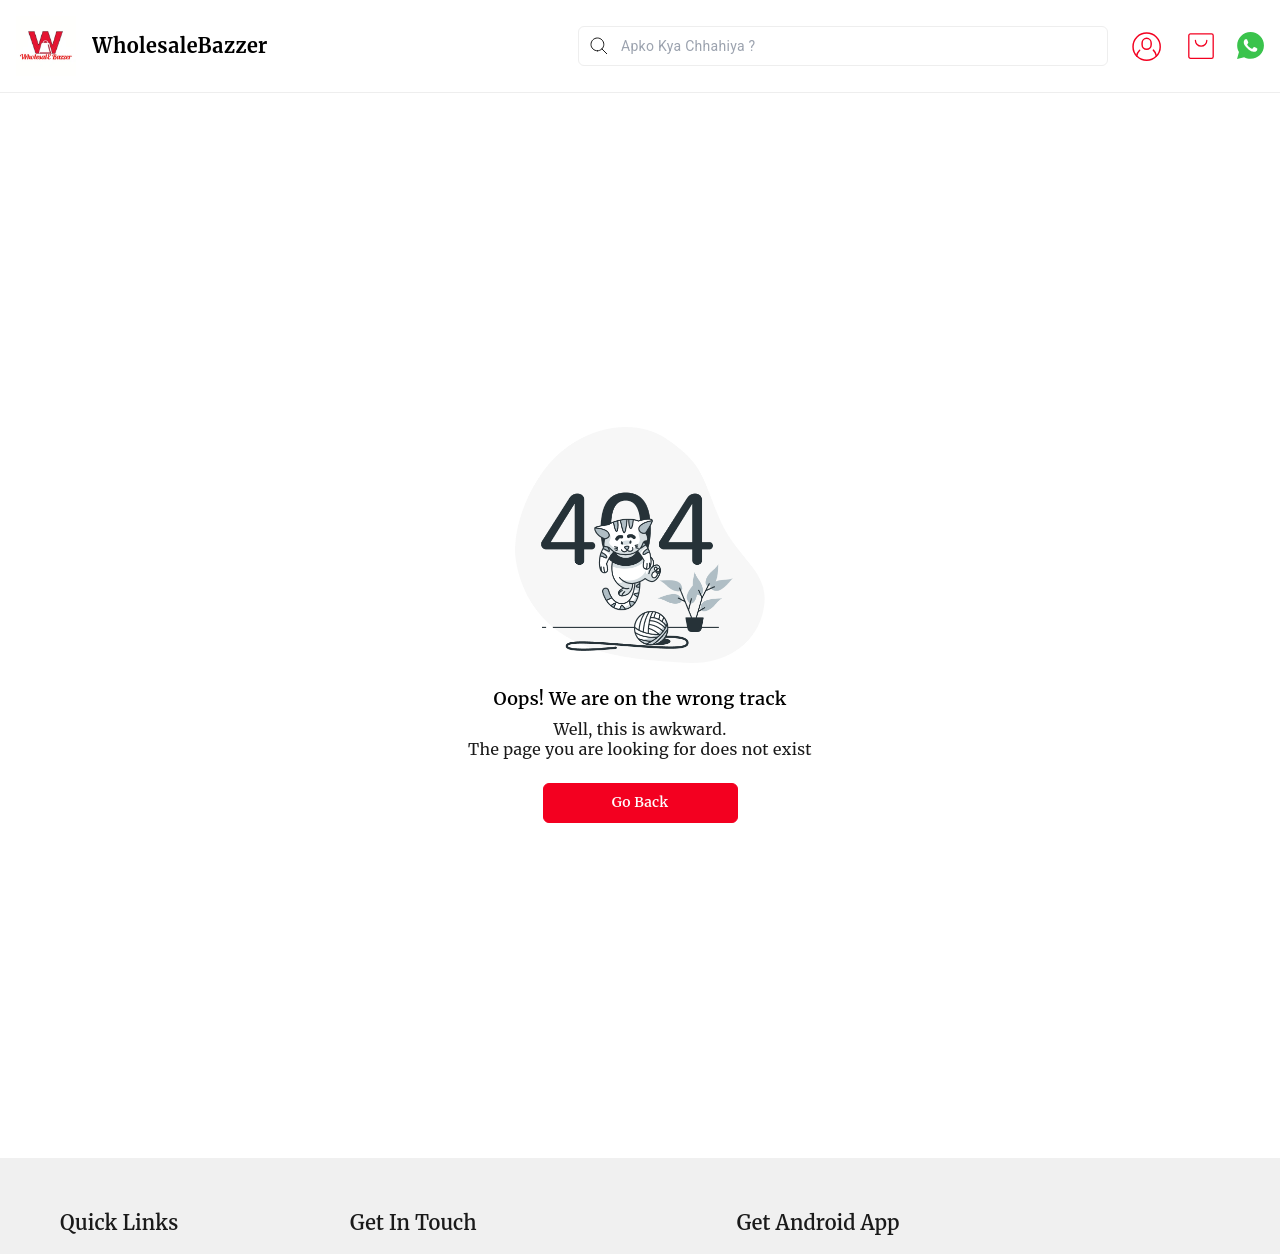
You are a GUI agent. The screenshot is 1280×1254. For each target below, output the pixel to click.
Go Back (640, 802)
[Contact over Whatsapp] (1250, 45)
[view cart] (1201, 46)
